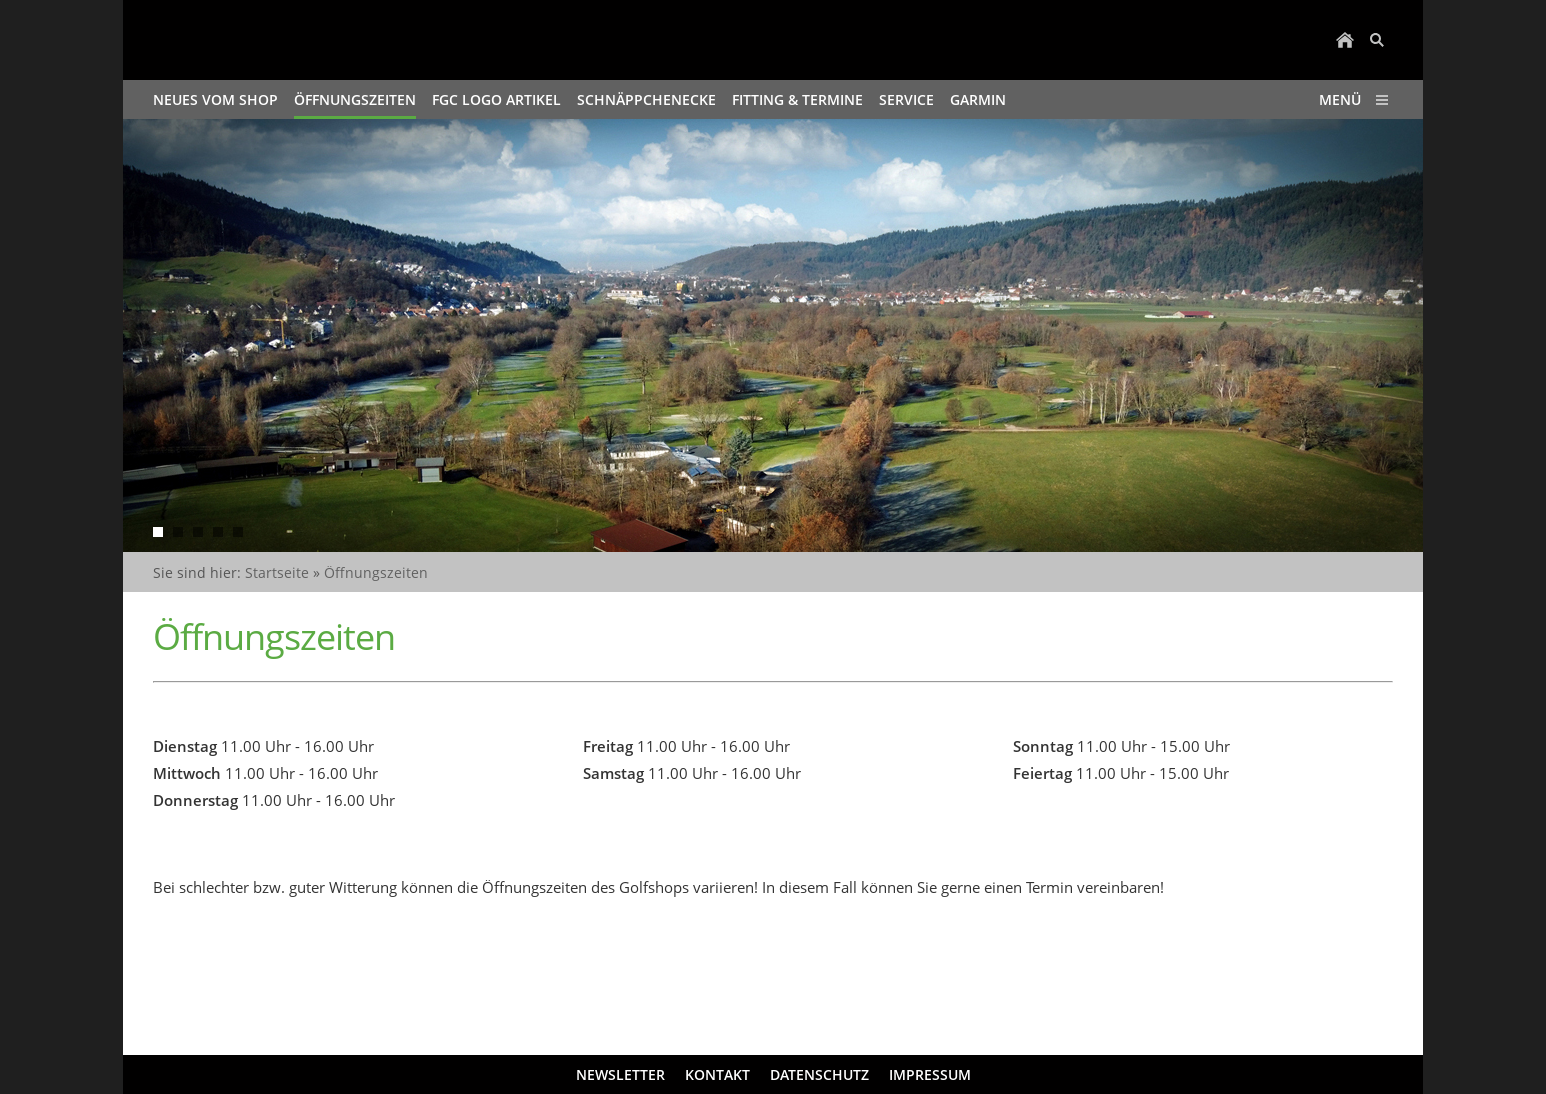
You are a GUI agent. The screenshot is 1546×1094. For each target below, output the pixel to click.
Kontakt (717, 1074)
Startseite (277, 572)
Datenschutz (819, 1074)
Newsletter (620, 1074)
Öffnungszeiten (376, 572)
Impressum (930, 1074)
